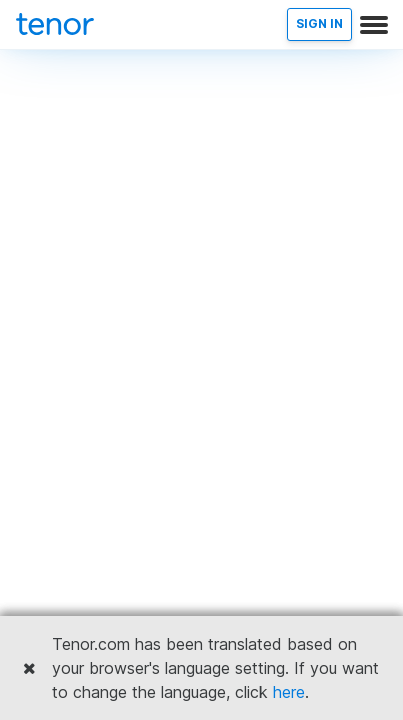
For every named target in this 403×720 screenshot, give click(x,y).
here (289, 692)
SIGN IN (319, 23)
